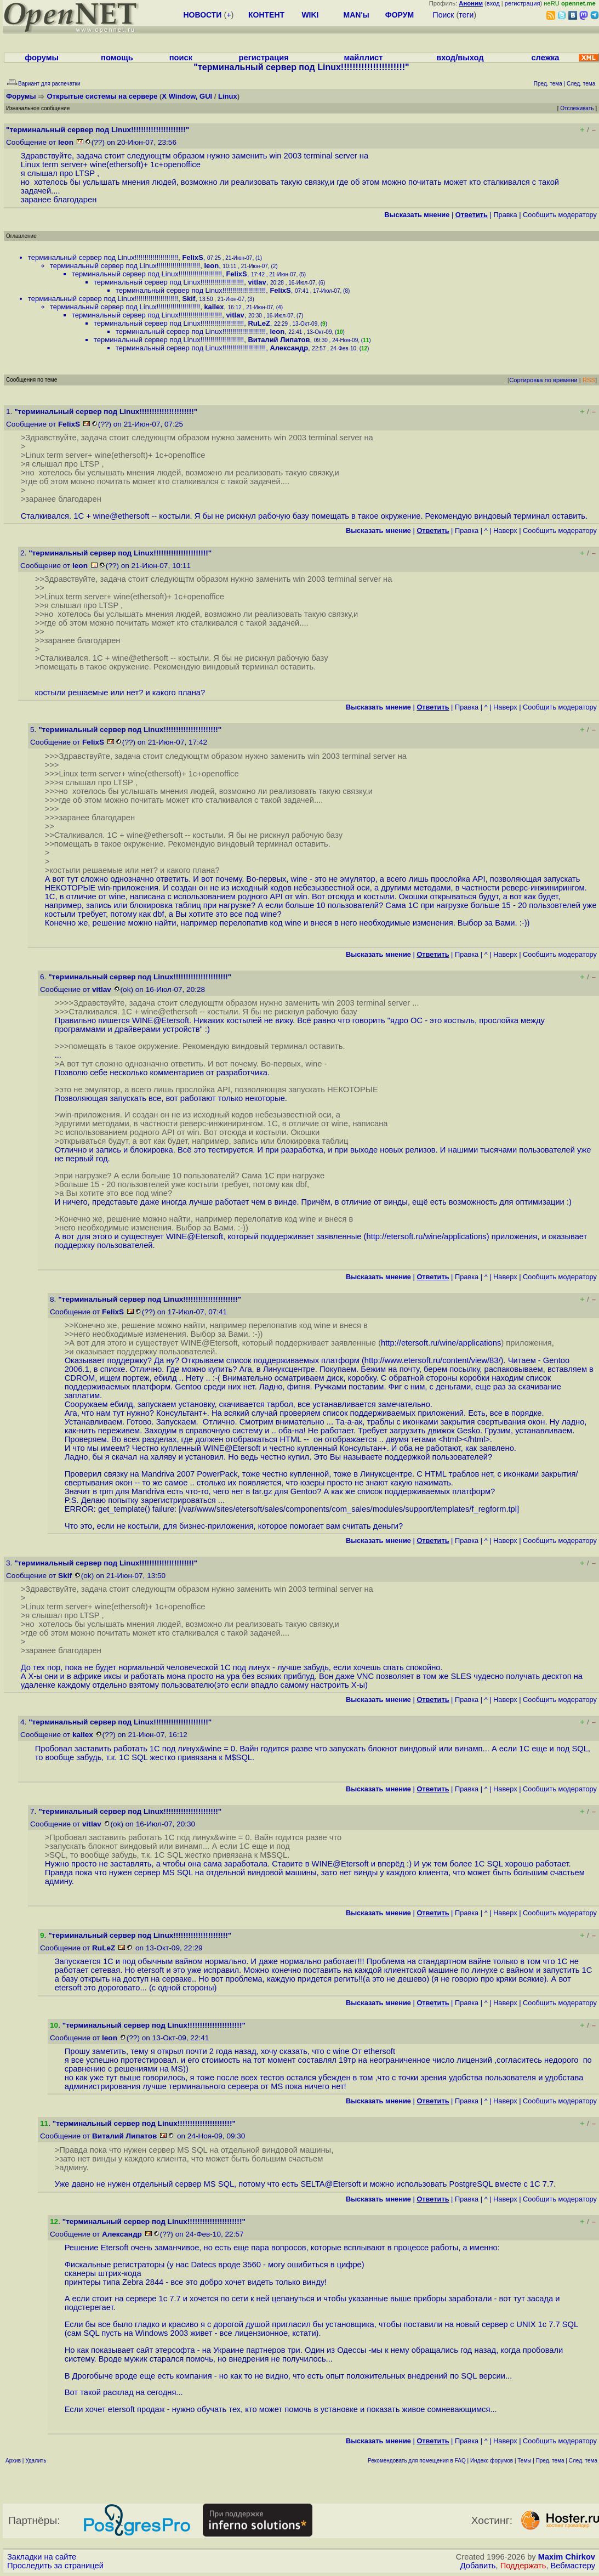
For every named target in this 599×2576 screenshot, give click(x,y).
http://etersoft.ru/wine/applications (426, 1236)
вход (493, 3)
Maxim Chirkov (566, 2556)
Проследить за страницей (55, 2565)
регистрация (522, 3)
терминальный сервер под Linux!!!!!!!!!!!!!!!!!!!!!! (103, 257)
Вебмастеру (573, 2565)
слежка (545, 57)
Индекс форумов (491, 2461)
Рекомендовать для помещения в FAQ (417, 2461)
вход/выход (459, 57)
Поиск (443, 14)
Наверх (505, 530)
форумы (42, 57)
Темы (524, 2461)
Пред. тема (550, 2461)
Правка (505, 215)
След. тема (583, 2461)
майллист (363, 57)
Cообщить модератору (560, 215)
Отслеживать (577, 108)
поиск (180, 57)
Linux (227, 96)
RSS (589, 380)
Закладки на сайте (41, 2556)
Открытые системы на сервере (102, 96)
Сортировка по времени (543, 380)
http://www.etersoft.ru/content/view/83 (431, 1360)
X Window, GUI (187, 96)
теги (466, 14)
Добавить (478, 2565)
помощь (117, 57)
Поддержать (523, 2565)
